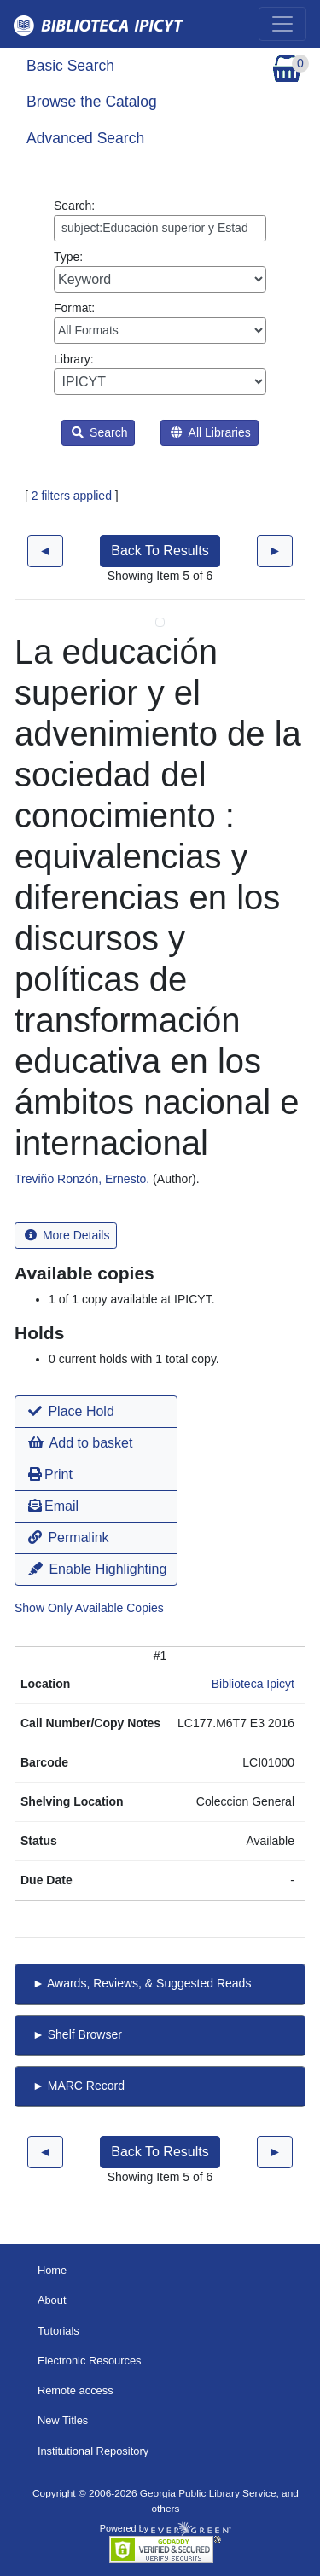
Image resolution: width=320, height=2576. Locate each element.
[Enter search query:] (160, 228)
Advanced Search (85, 138)
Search (99, 432)
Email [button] (53, 1506)
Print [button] (50, 1474)
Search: (160, 220)
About (52, 2300)
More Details (67, 1235)
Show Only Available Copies (89, 1608)
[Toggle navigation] (282, 24)
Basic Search (70, 65)
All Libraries (210, 432)
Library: (160, 373)
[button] (96, 1411)
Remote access (75, 2390)
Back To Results (159, 550)
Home (52, 2270)
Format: (160, 322)
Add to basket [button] (80, 1443)
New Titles (63, 2420)
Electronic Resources (90, 2360)
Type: (160, 271)
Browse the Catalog (91, 101)
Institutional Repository (93, 2451)
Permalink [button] (68, 1537)
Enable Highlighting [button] (97, 1569)
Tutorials (58, 2330)
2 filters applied (72, 495)
